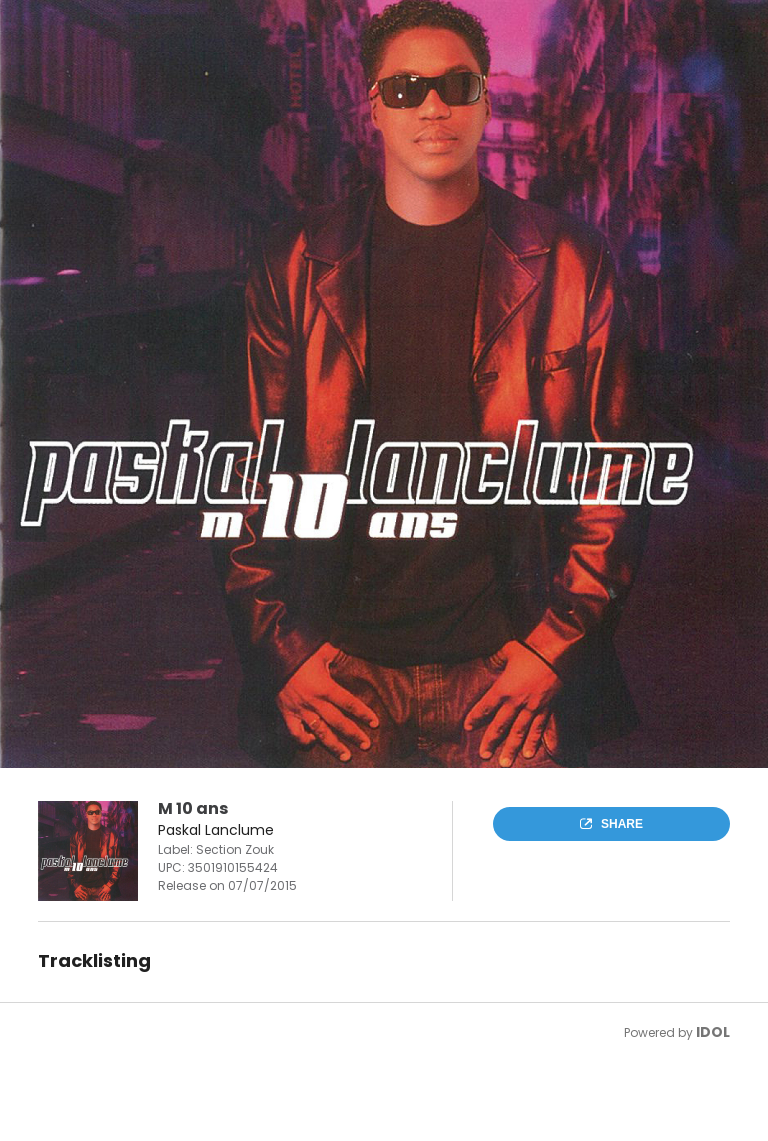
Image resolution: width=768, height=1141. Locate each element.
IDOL (713, 1032)
